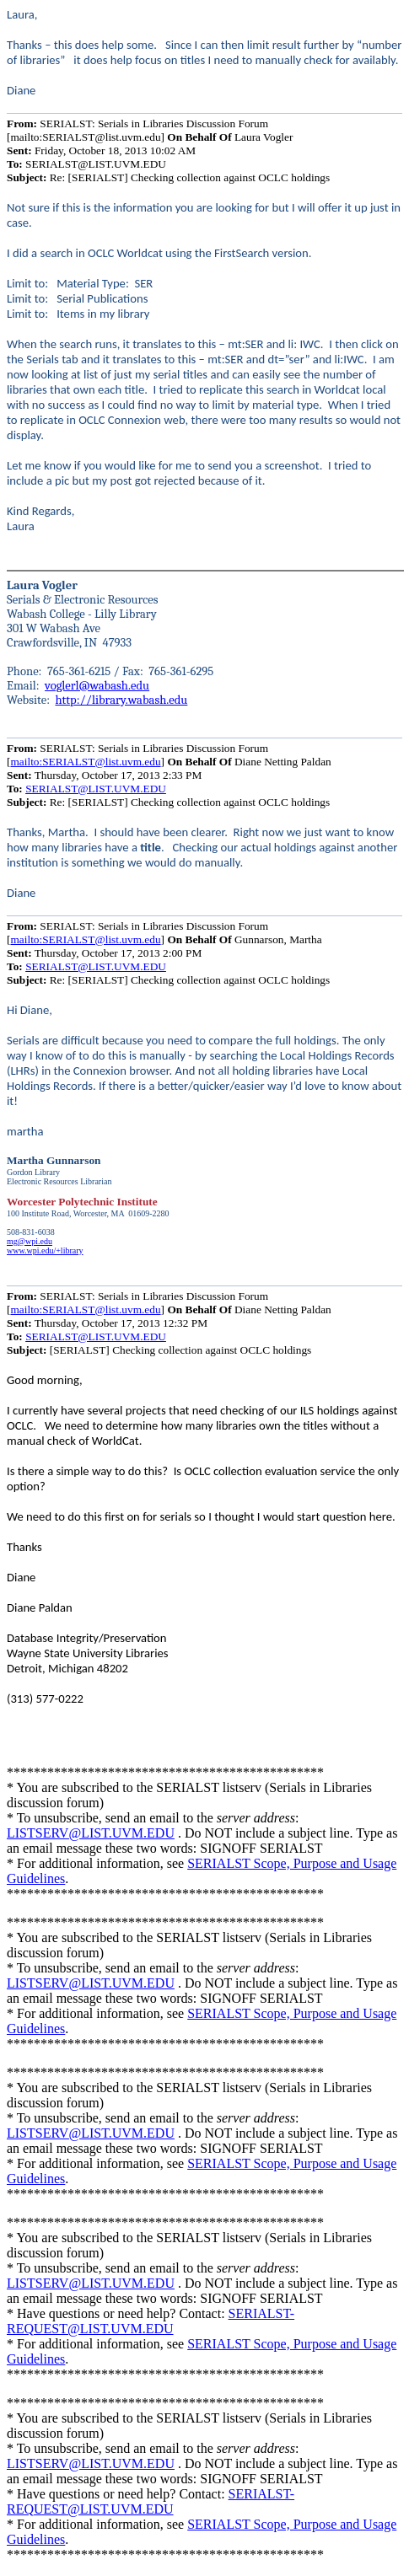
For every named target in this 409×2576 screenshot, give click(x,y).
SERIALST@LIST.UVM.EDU (95, 788)
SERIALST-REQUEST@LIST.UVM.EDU (150, 2321)
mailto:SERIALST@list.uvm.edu (85, 761)
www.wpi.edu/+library (45, 1250)
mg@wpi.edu (29, 1241)
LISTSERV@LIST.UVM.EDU (91, 1833)
